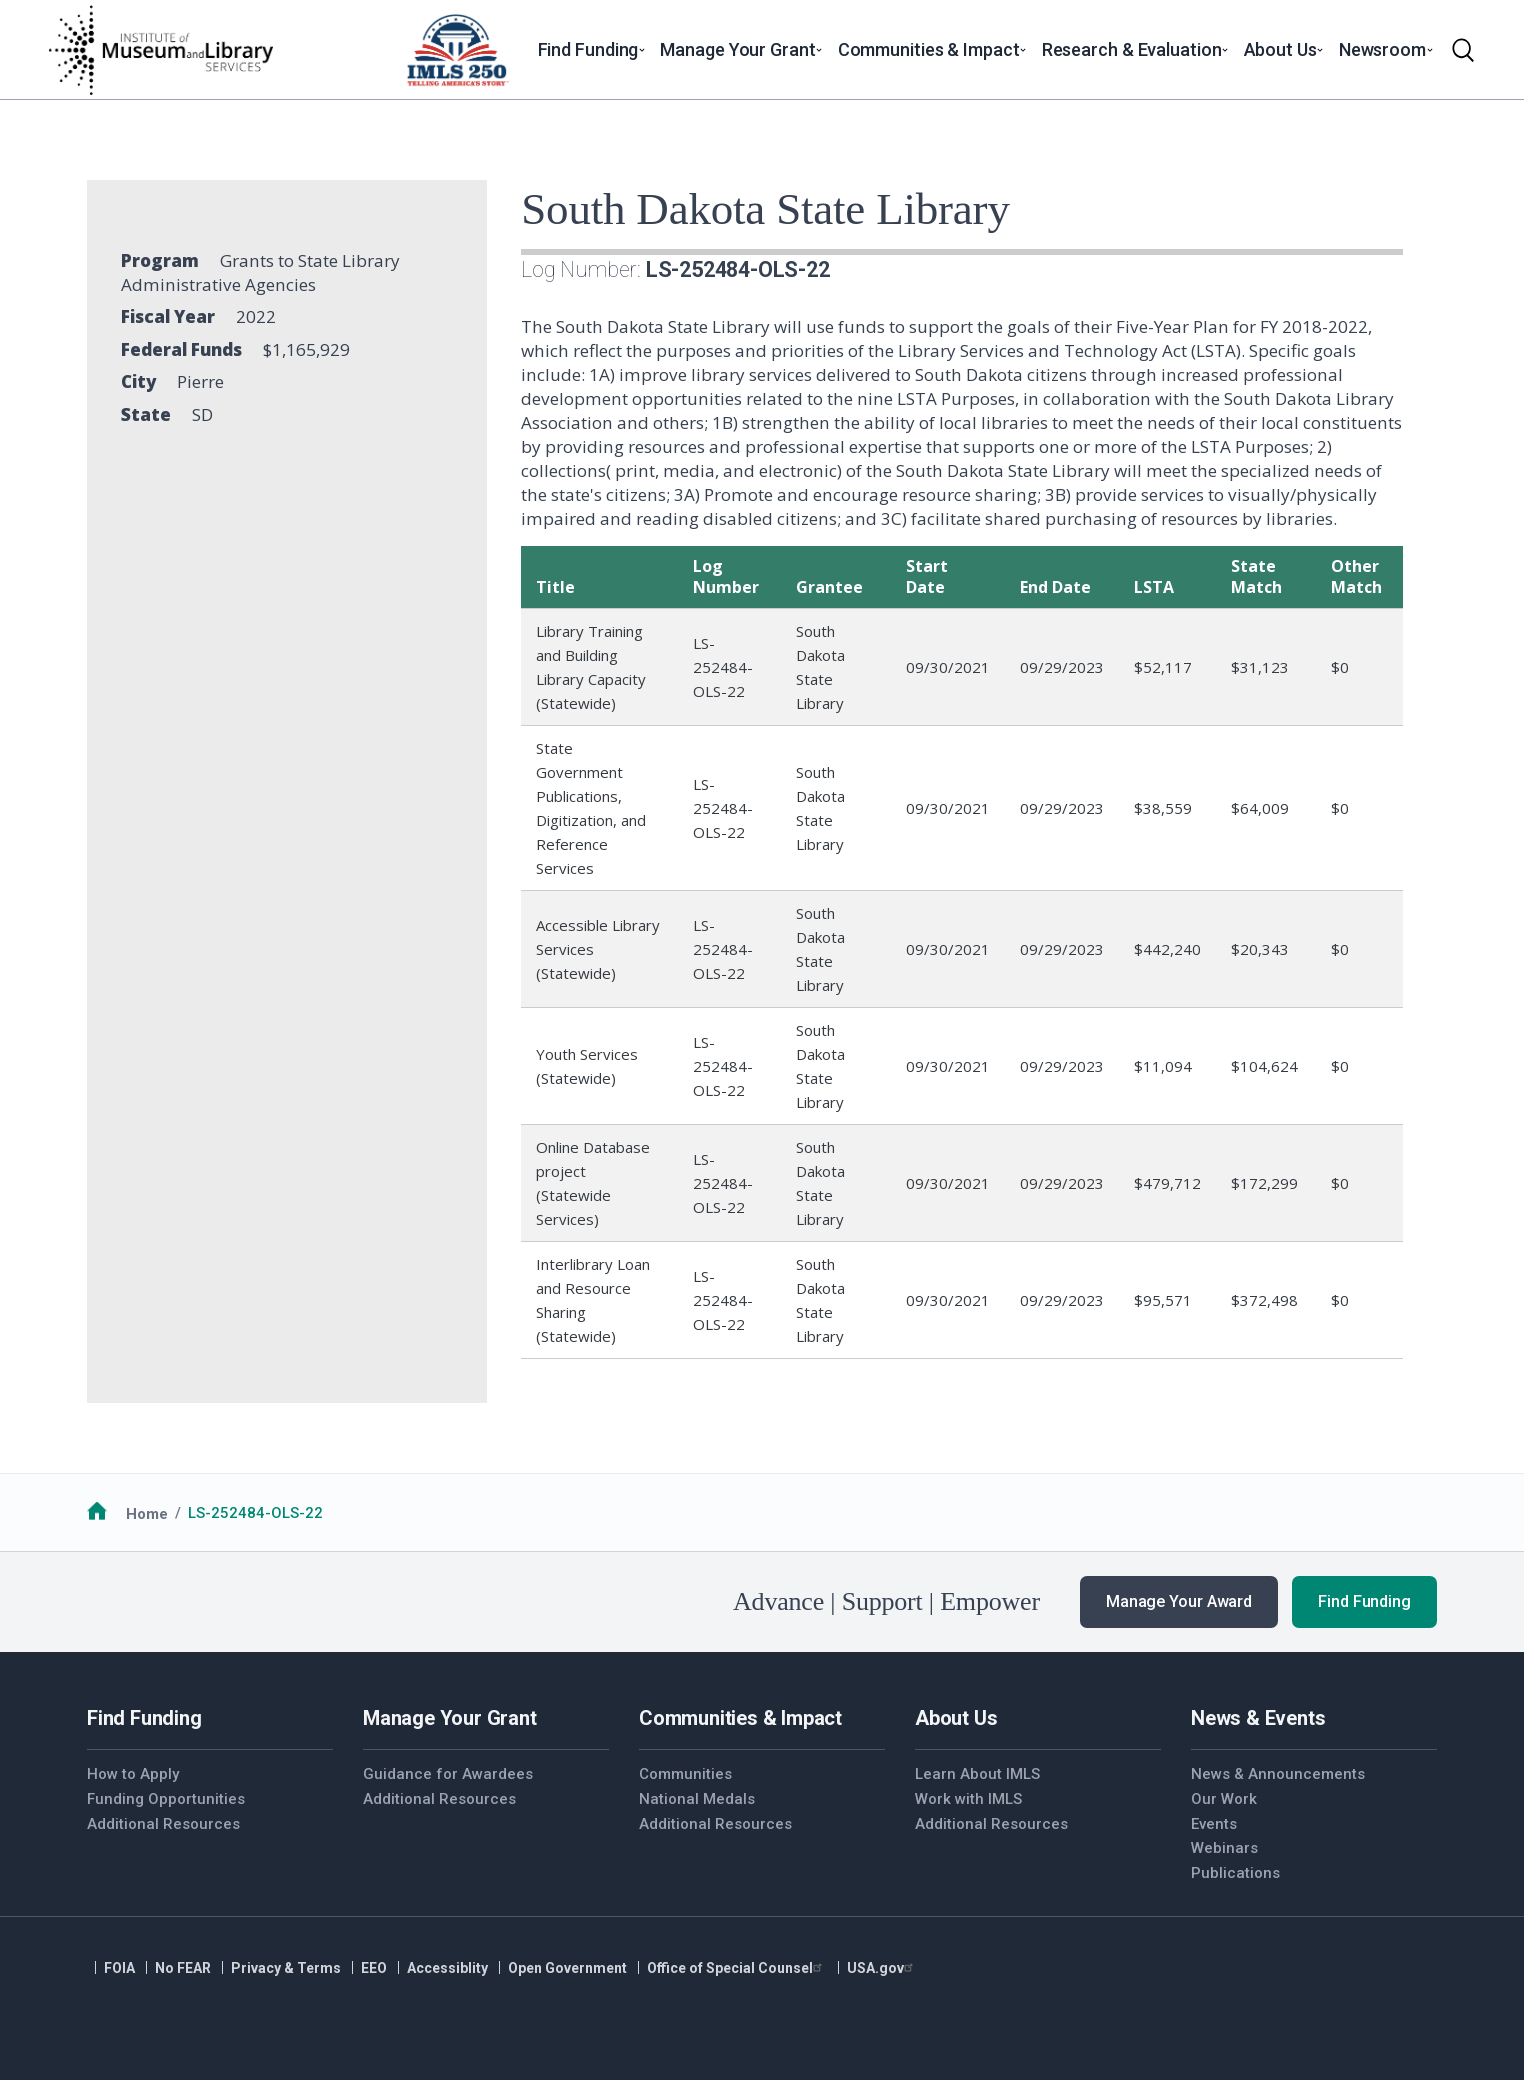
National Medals (697, 1799)
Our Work (1224, 1799)
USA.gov (882, 1968)
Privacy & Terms (286, 1968)
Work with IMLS (968, 1799)
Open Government (567, 1968)
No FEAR (183, 1968)
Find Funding (1364, 1601)
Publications (1235, 1873)
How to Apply (133, 1774)
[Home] (160, 50)
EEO (374, 1968)
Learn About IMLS (977, 1774)
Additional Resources (163, 1824)
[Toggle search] (1463, 50)
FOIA (119, 1968)
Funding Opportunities (166, 1799)
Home (147, 1513)
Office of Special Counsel (737, 1968)
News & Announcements (1278, 1774)
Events (1214, 1824)
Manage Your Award (1179, 1601)
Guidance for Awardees (448, 1774)
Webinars (1224, 1848)
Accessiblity (447, 1968)
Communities (685, 1774)
